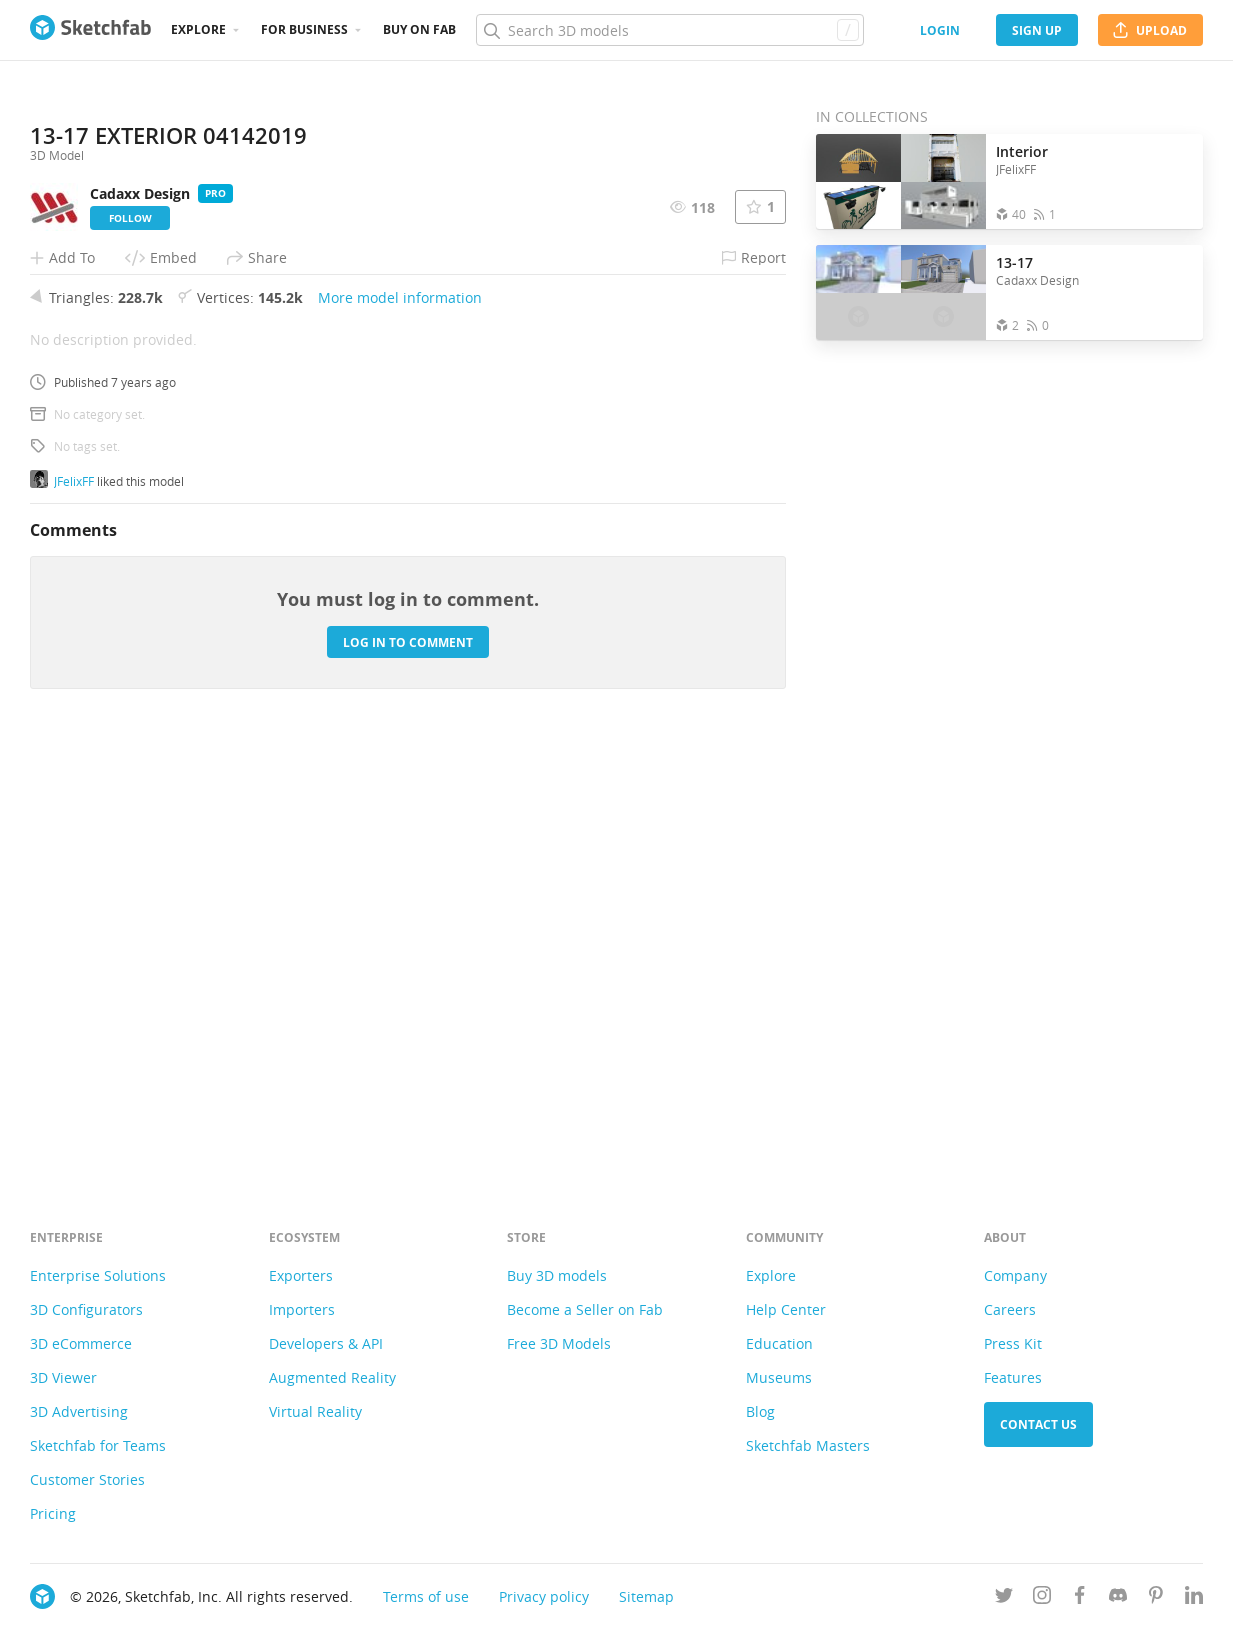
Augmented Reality (332, 1377)
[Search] (669, 30)
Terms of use (426, 1596)
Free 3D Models (559, 1343)
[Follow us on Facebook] (1080, 1598)
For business (304, 29)
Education (779, 1343)
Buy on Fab (419, 29)
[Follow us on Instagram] (1042, 1598)
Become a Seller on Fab (585, 1309)
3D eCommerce (81, 1343)
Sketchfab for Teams (98, 1445)
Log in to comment (408, 1065)
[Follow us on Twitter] (1004, 1598)
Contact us (1038, 1424)
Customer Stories (87, 1479)
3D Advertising (79, 1411)
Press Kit (1013, 1343)
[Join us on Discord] (1118, 1598)
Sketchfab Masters (808, 1445)
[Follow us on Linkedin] (1194, 1598)
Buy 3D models (557, 1275)
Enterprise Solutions (98, 1275)
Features (1013, 1377)
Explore (198, 29)
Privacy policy (544, 1596)
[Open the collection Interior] (901, 181)
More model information (400, 720)
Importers (302, 1309)
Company (1015, 1275)
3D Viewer (63, 1377)
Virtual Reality (315, 1411)
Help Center (786, 1309)
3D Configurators (86, 1309)
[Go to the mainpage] (90, 30)
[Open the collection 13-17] (901, 292)
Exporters (301, 1275)
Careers (1010, 1309)
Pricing (53, 1513)
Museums (779, 1377)
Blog (760, 1411)
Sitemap (646, 1596)
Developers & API (326, 1343)
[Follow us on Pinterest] (1156, 1598)
